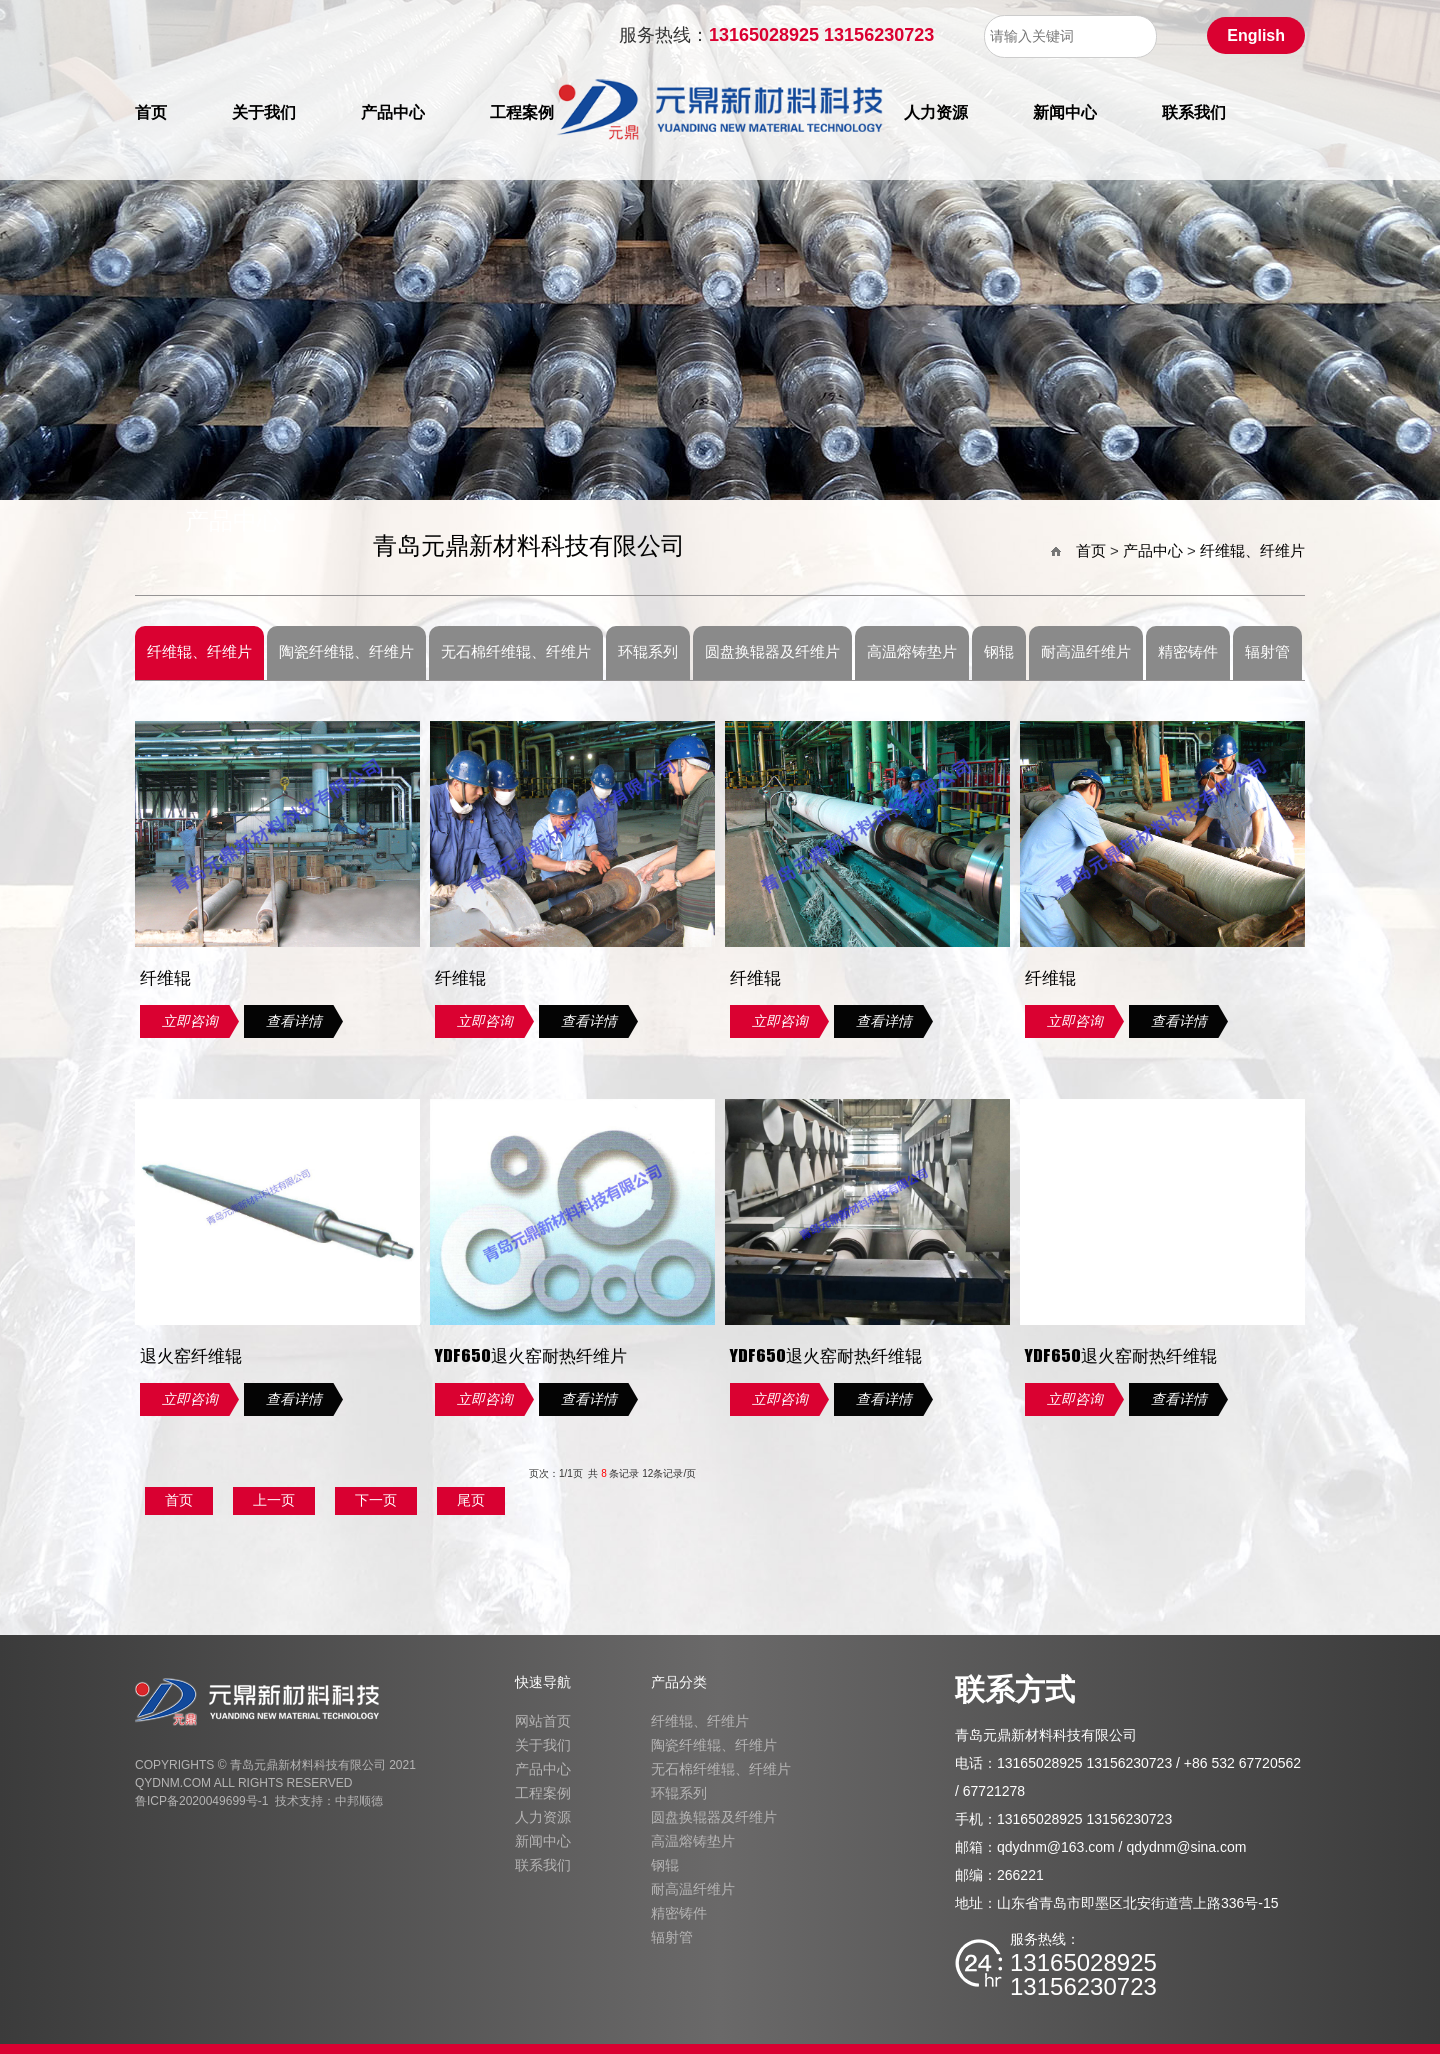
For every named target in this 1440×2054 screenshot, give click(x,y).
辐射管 (1267, 652)
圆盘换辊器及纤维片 (772, 652)
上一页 (274, 1500)
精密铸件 (1188, 652)
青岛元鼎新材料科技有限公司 (529, 547)
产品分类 (679, 1682)
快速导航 (543, 1682)
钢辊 (999, 652)
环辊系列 (648, 652)
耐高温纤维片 (1086, 652)
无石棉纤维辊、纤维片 (516, 652)
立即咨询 (190, 1021)
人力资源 (936, 124)
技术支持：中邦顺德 (329, 1801)
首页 (151, 124)
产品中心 (393, 124)
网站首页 (543, 1721)
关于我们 (264, 124)
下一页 (376, 1500)
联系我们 (1194, 124)
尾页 (471, 1500)
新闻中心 (1065, 124)
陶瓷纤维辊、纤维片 (346, 652)
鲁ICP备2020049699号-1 (201, 1801)
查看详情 (294, 1021)
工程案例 (522, 124)
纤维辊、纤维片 (1252, 550)
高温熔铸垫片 (912, 652)
